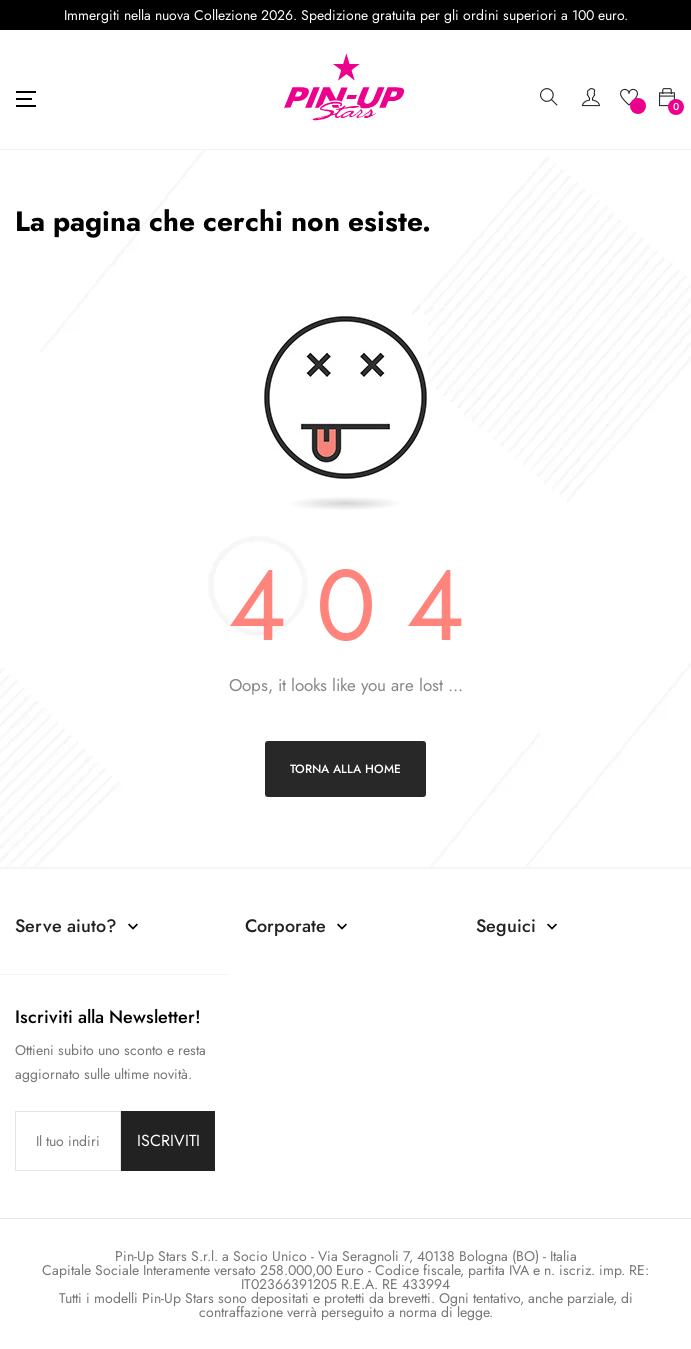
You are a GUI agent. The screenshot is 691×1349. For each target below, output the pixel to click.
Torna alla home (345, 769)
